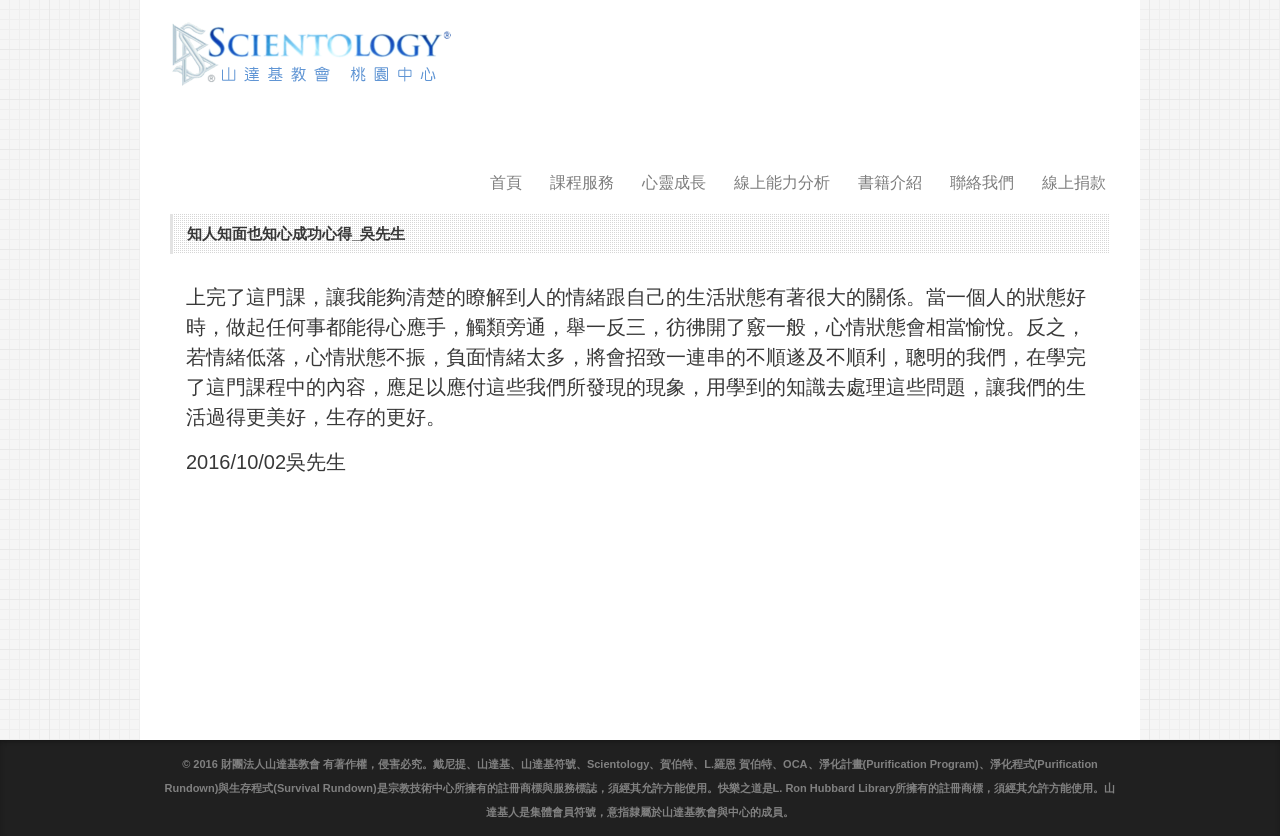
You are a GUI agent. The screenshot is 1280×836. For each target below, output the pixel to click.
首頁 (506, 182)
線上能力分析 (782, 182)
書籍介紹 (890, 182)
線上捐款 (1074, 182)
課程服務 (582, 182)
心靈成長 (674, 182)
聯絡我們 (982, 182)
